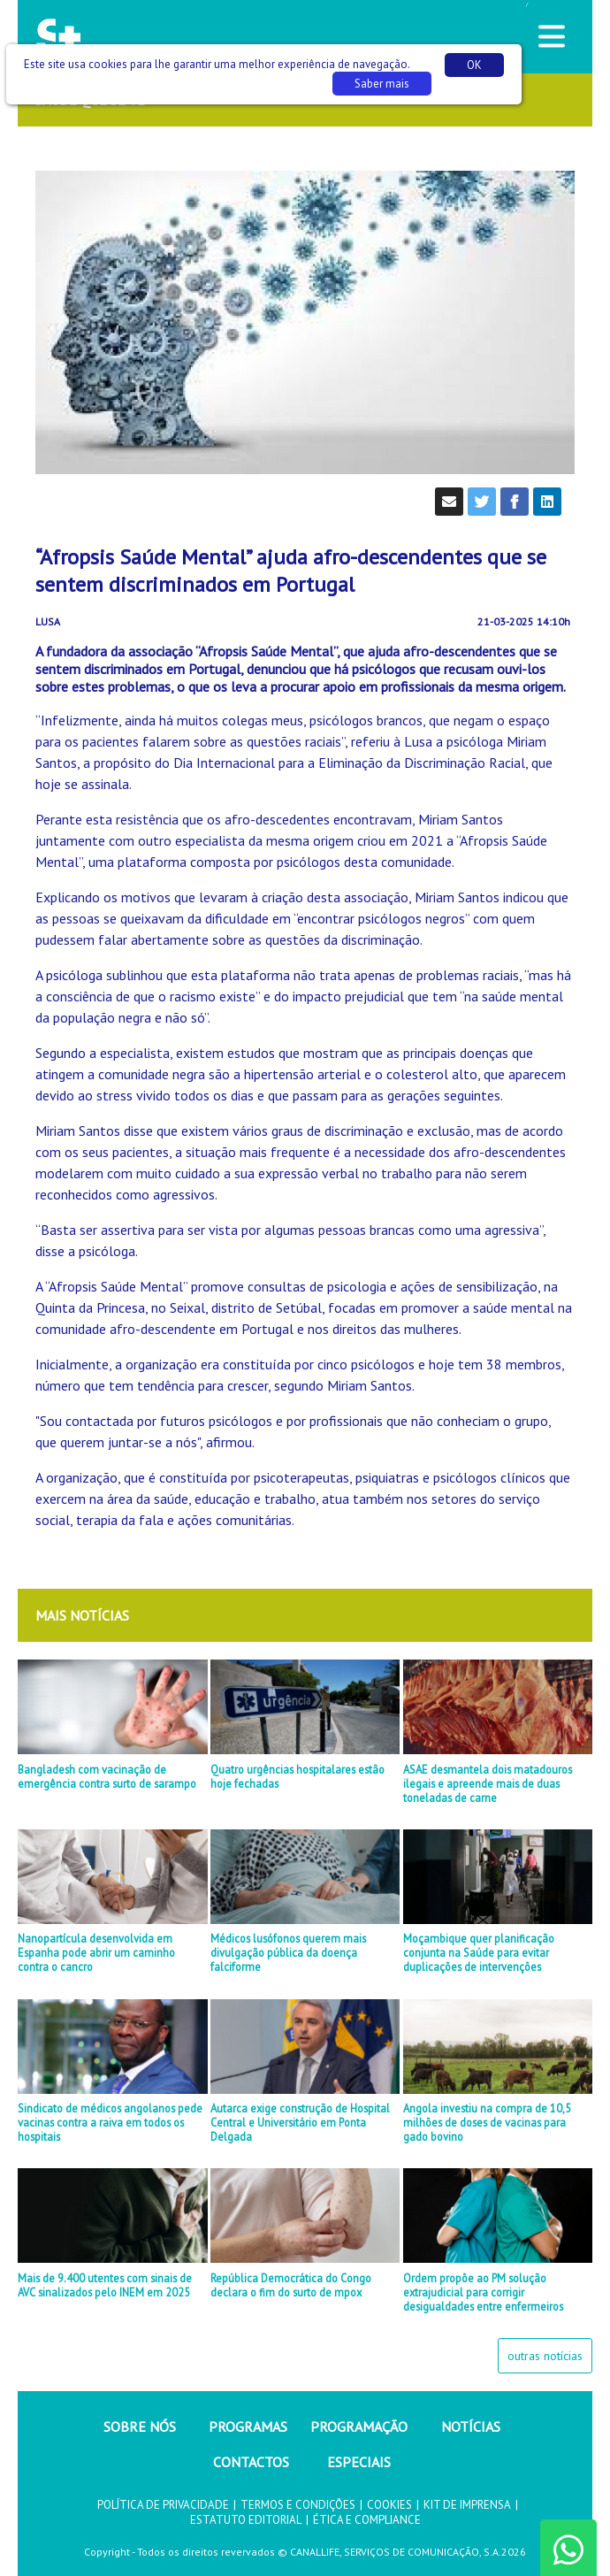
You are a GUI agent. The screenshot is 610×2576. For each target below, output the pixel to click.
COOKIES (389, 2504)
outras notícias (545, 2356)
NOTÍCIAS (470, 2426)
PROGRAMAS (248, 2426)
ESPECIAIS (359, 2462)
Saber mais (382, 83)
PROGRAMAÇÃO (359, 2426)
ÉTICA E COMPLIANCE (367, 2519)
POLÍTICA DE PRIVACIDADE (163, 2504)
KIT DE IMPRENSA (467, 2504)
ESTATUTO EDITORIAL (245, 2519)
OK (474, 65)
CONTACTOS (251, 2462)
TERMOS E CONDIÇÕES (297, 2504)
